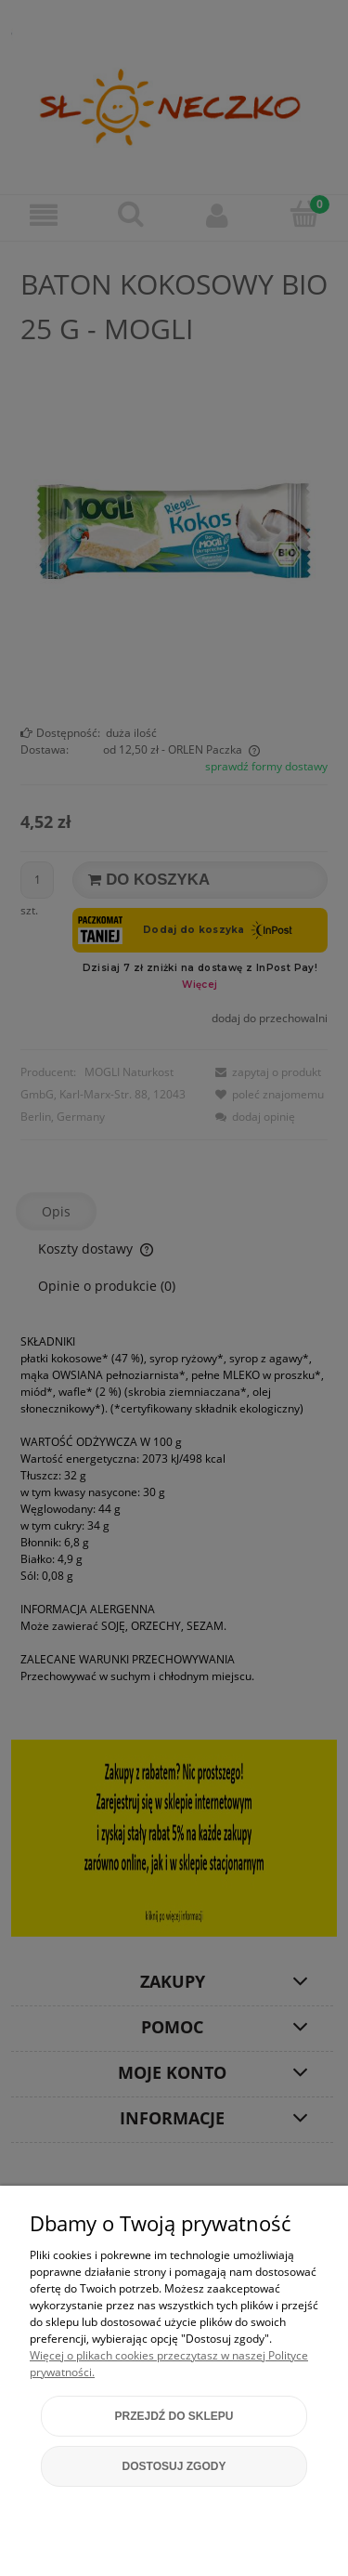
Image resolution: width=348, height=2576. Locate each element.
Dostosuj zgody (174, 2466)
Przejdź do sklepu (173, 2416)
